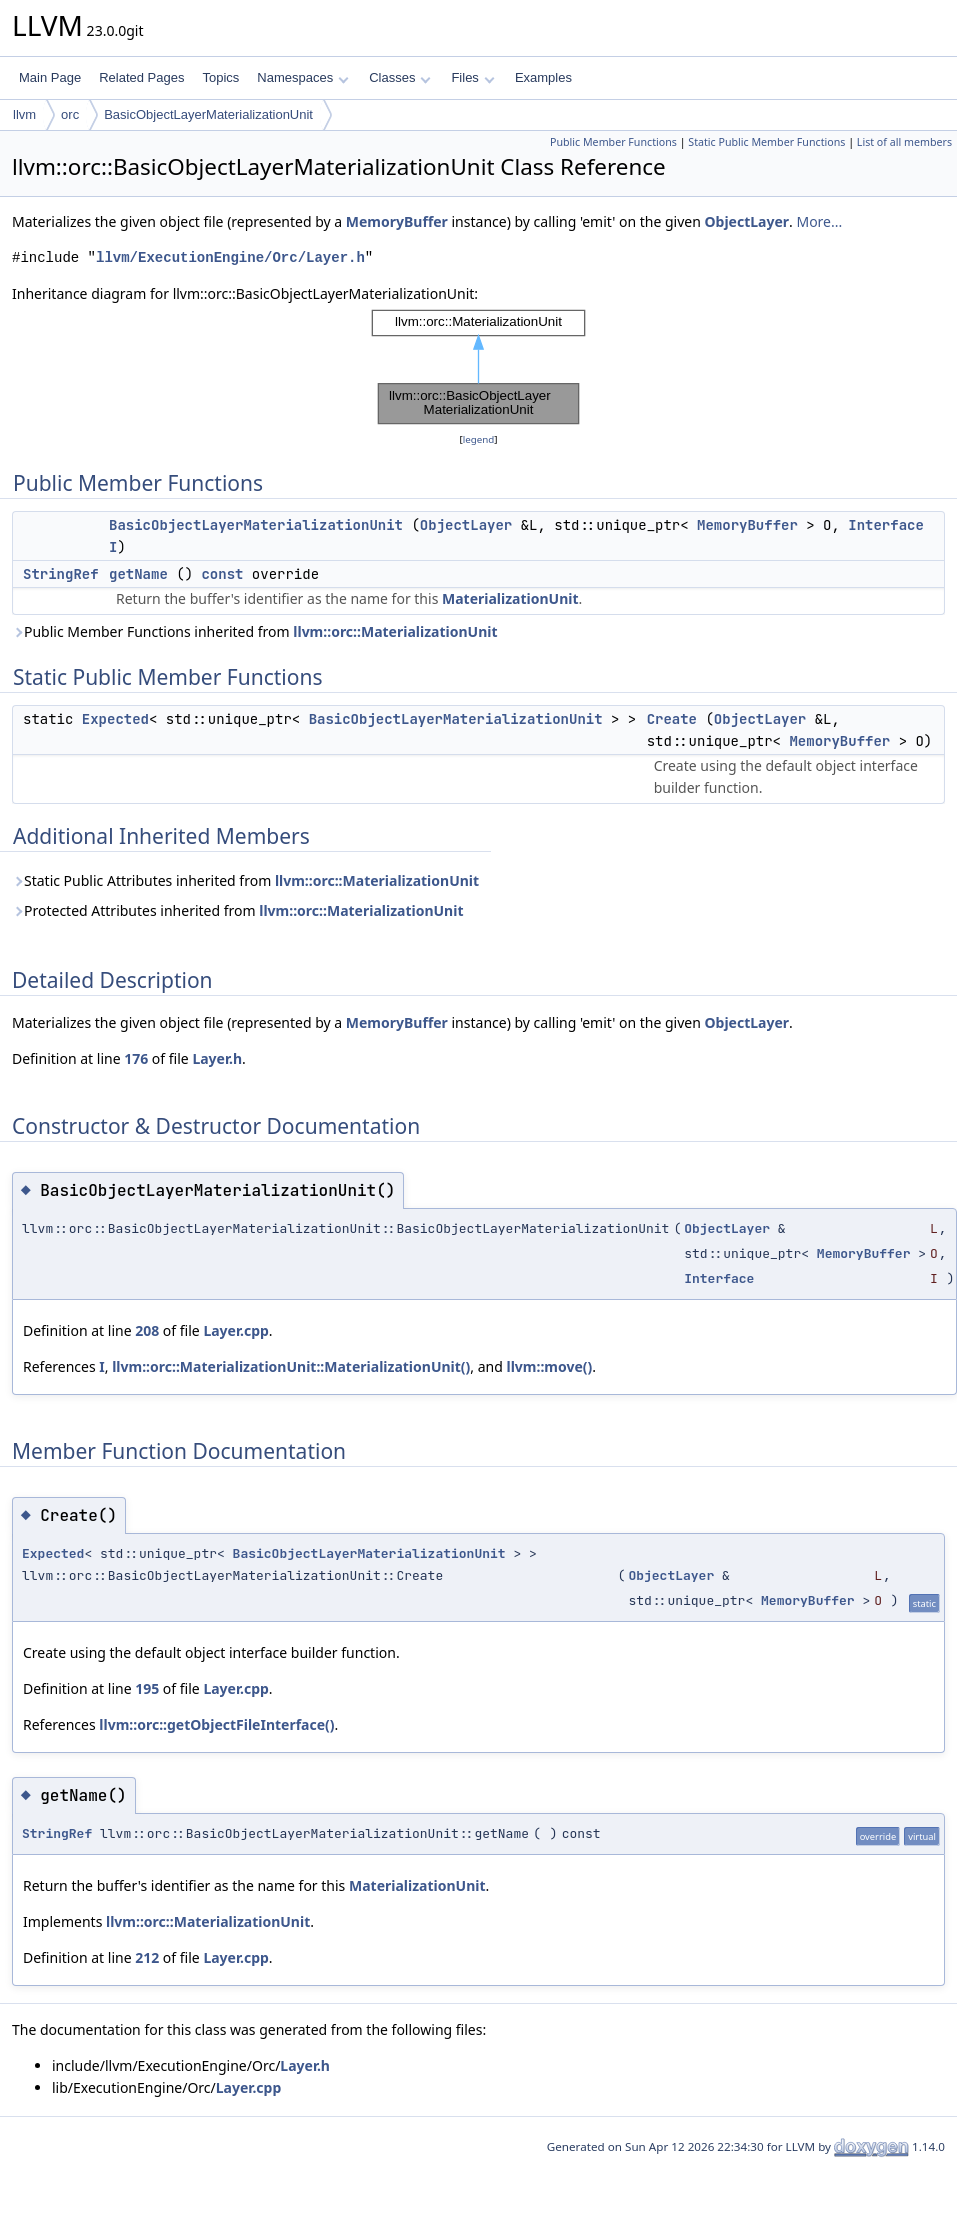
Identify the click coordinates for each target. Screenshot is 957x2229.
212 (147, 1957)
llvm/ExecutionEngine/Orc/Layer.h (230, 257)
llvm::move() (550, 1366)
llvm (24, 114)
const (222, 574)
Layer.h (217, 1058)
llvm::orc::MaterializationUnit (395, 631)
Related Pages (141, 77)
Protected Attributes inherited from (237, 910)
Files (472, 77)
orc (70, 114)
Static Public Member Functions (766, 142)
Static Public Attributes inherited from (245, 880)
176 (136, 1058)
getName (138, 574)
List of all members (904, 142)
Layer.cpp (235, 1330)
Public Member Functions (613, 142)
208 (147, 1330)
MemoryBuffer (397, 221)
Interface (886, 525)
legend (479, 439)
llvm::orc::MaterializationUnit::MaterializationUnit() (291, 1366)
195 (147, 1688)
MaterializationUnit (510, 598)
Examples (543, 77)
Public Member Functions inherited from (255, 631)
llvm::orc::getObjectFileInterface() (216, 1724)
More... (819, 221)
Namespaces (302, 77)
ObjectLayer (746, 221)
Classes (400, 77)
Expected (115, 719)
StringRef (61, 574)
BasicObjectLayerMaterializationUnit (208, 114)
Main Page (50, 77)
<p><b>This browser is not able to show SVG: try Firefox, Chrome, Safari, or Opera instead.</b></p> (478, 367)
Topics (220, 77)
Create (672, 719)
